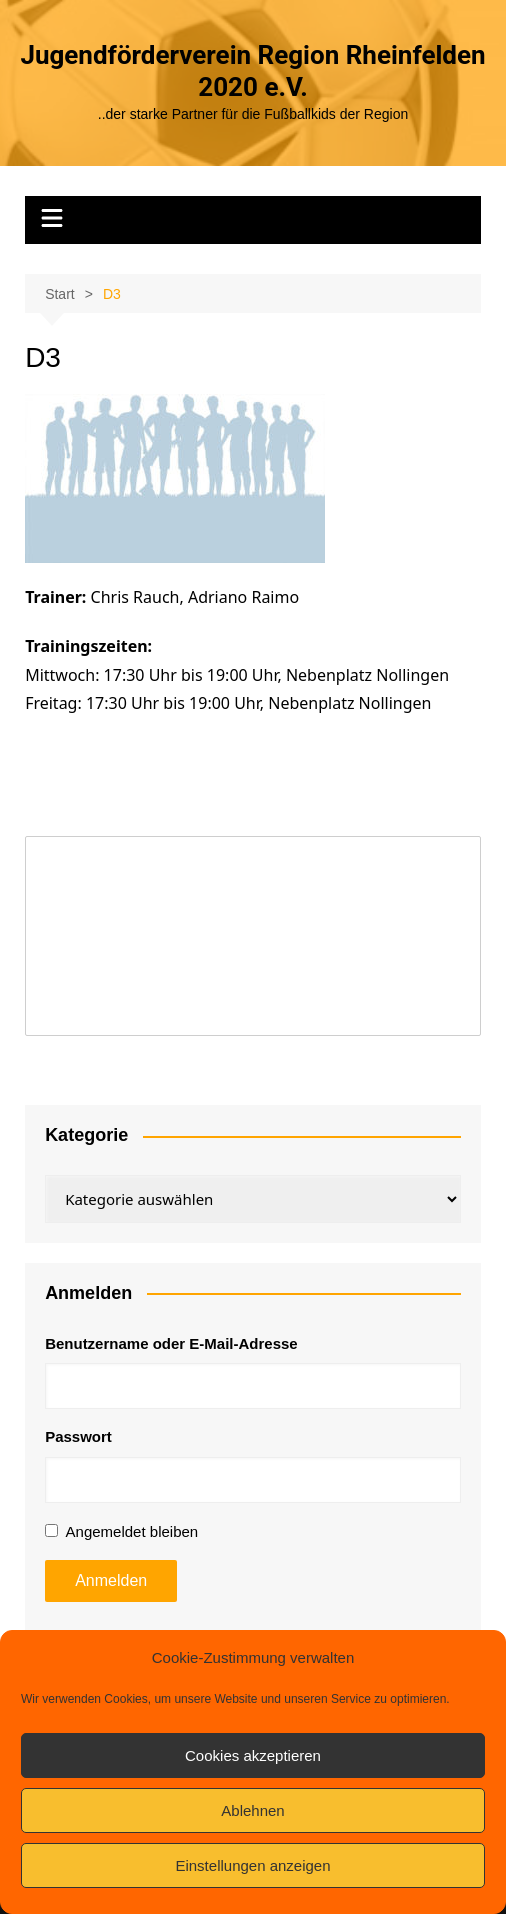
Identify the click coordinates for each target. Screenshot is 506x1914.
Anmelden (111, 1580)
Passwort (78, 1436)
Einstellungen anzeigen (252, 1865)
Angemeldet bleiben (132, 1531)
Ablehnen (252, 1810)
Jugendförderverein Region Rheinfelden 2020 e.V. (252, 71)
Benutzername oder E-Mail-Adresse (171, 1343)
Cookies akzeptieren (253, 1755)
